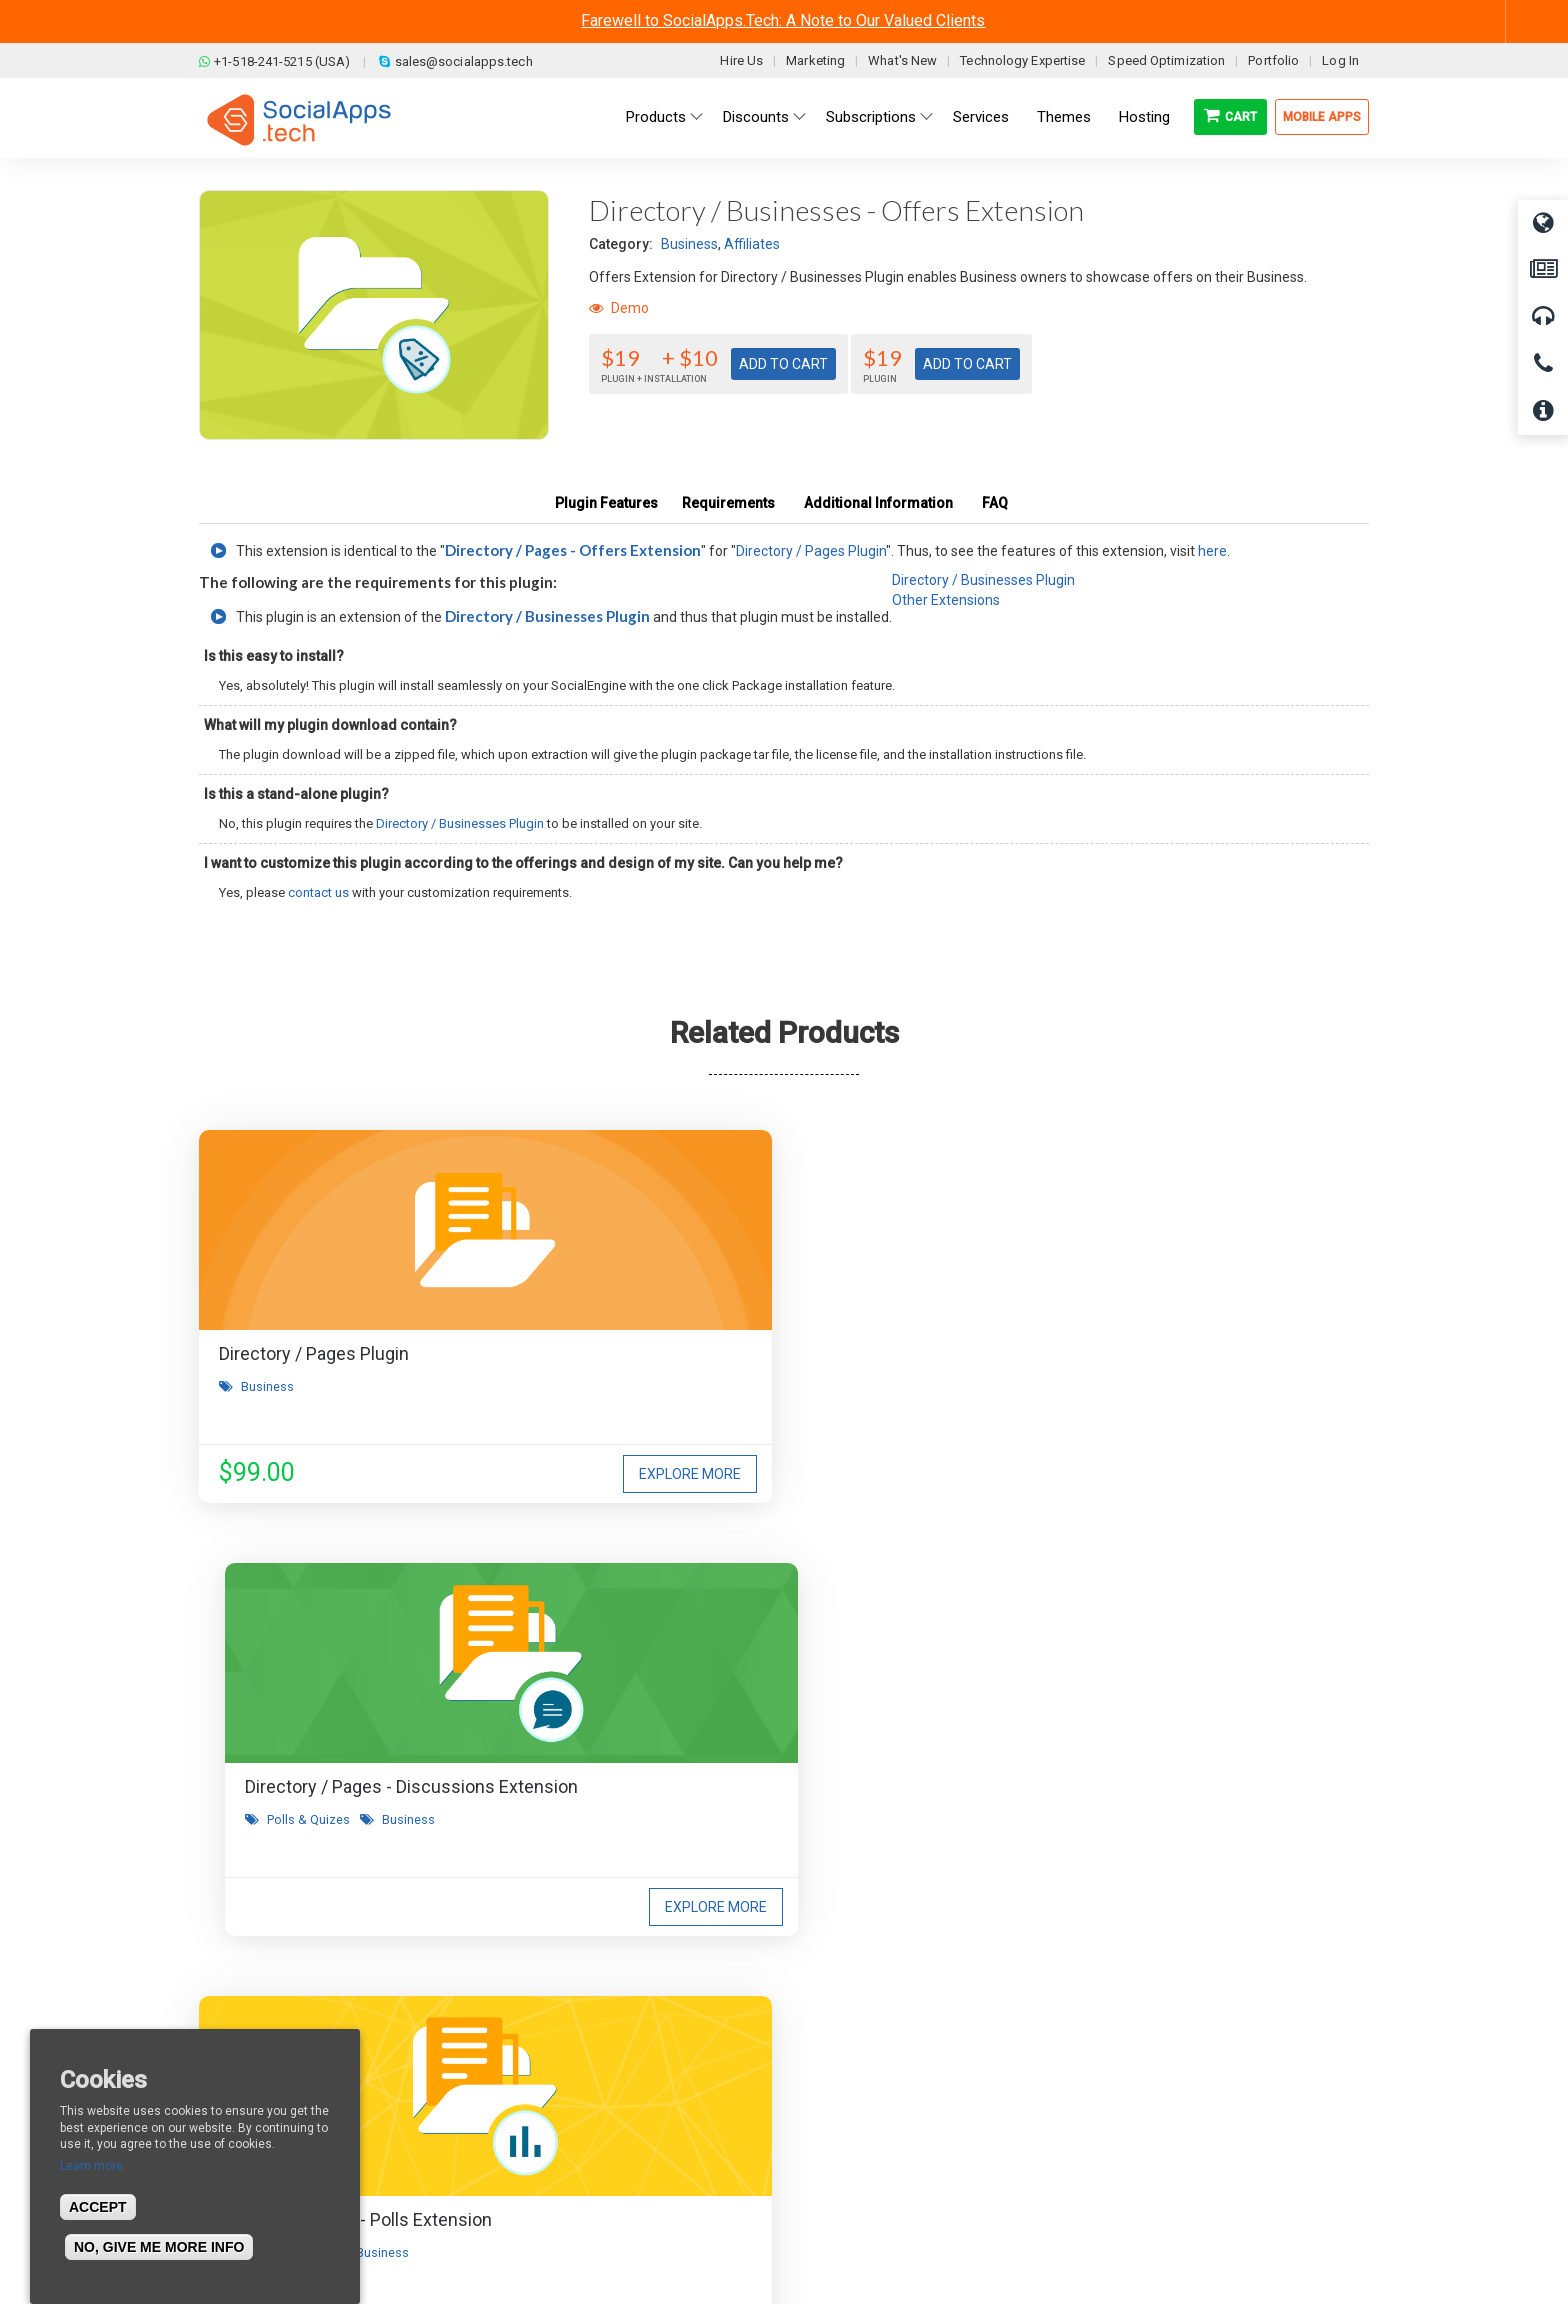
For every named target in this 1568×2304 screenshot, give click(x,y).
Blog (524, 2022)
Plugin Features (606, 503)
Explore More (480, 1474)
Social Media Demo (866, 2082)
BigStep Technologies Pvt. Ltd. (841, 2243)
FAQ (995, 503)
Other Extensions (946, 600)
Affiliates (752, 244)
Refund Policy (553, 2082)
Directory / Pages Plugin (811, 551)
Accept (98, 2207)
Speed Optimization (1166, 60)
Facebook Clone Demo (876, 2112)
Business (689, 244)
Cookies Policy (555, 2142)
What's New (902, 60)
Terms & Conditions (571, 2052)
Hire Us (741, 60)
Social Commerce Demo (882, 2142)
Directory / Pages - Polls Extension (1157, 1353)
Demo (619, 308)
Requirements (728, 503)
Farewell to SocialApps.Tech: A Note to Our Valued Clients (783, 20)
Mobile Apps (1322, 117)
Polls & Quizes (683, 1413)
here (1212, 551)
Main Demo (842, 2052)
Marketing (815, 60)
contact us (318, 892)
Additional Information (878, 503)
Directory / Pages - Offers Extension (573, 550)
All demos (837, 2022)
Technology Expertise (1022, 60)
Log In (1340, 60)
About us (242, 2022)
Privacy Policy (553, 2112)
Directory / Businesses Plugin (547, 616)
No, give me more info (159, 2247)
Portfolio (1273, 60)
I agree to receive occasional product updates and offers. (792, 1735)
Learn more (91, 2166)
